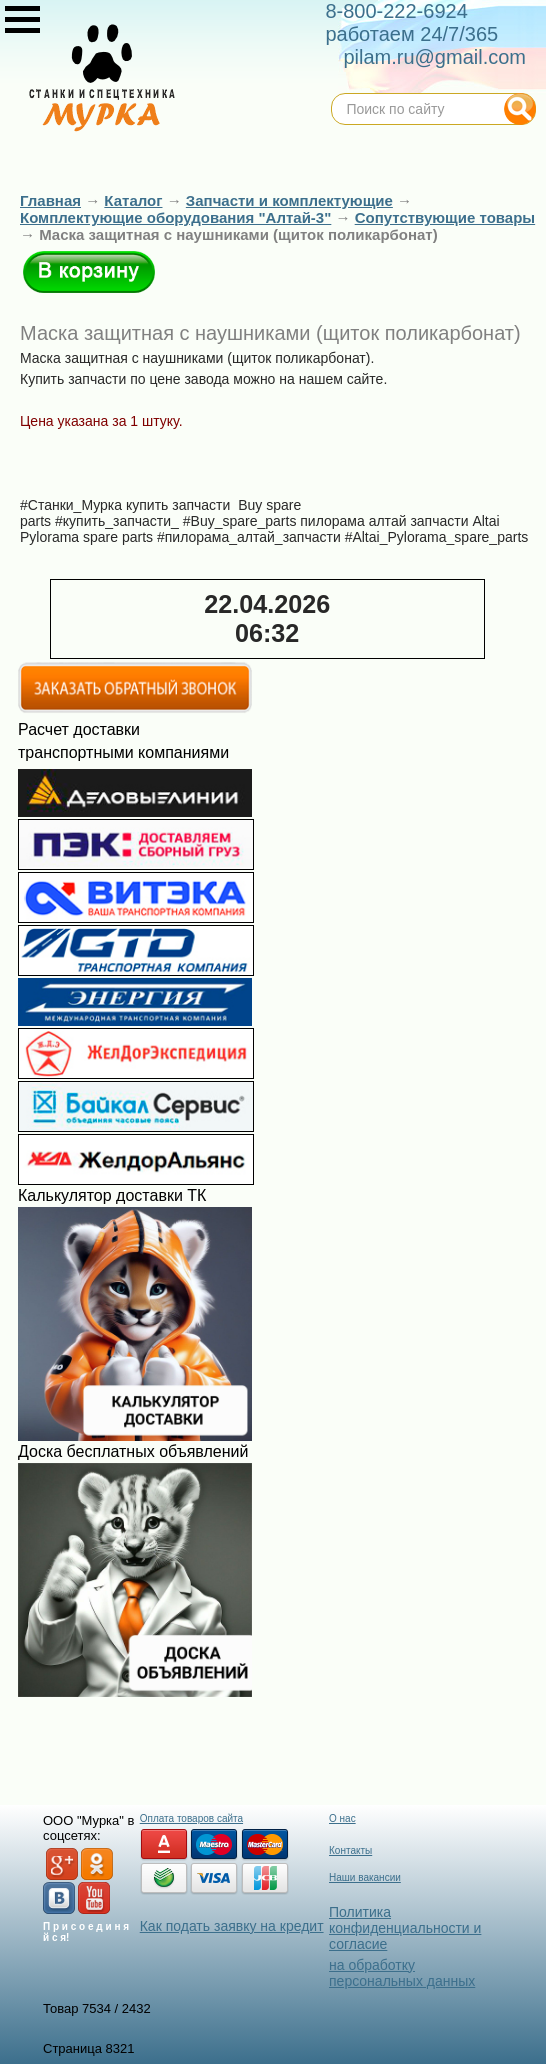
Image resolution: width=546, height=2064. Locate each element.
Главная (50, 200)
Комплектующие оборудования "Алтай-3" (175, 217)
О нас (342, 1818)
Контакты (350, 1850)
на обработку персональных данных (402, 1973)
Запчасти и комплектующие (289, 200)
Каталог (133, 200)
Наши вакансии (365, 1877)
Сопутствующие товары (445, 217)
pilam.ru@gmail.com (434, 57)
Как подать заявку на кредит (232, 1926)
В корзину (89, 272)
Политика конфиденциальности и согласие (405, 1928)
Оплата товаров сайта (191, 1818)
